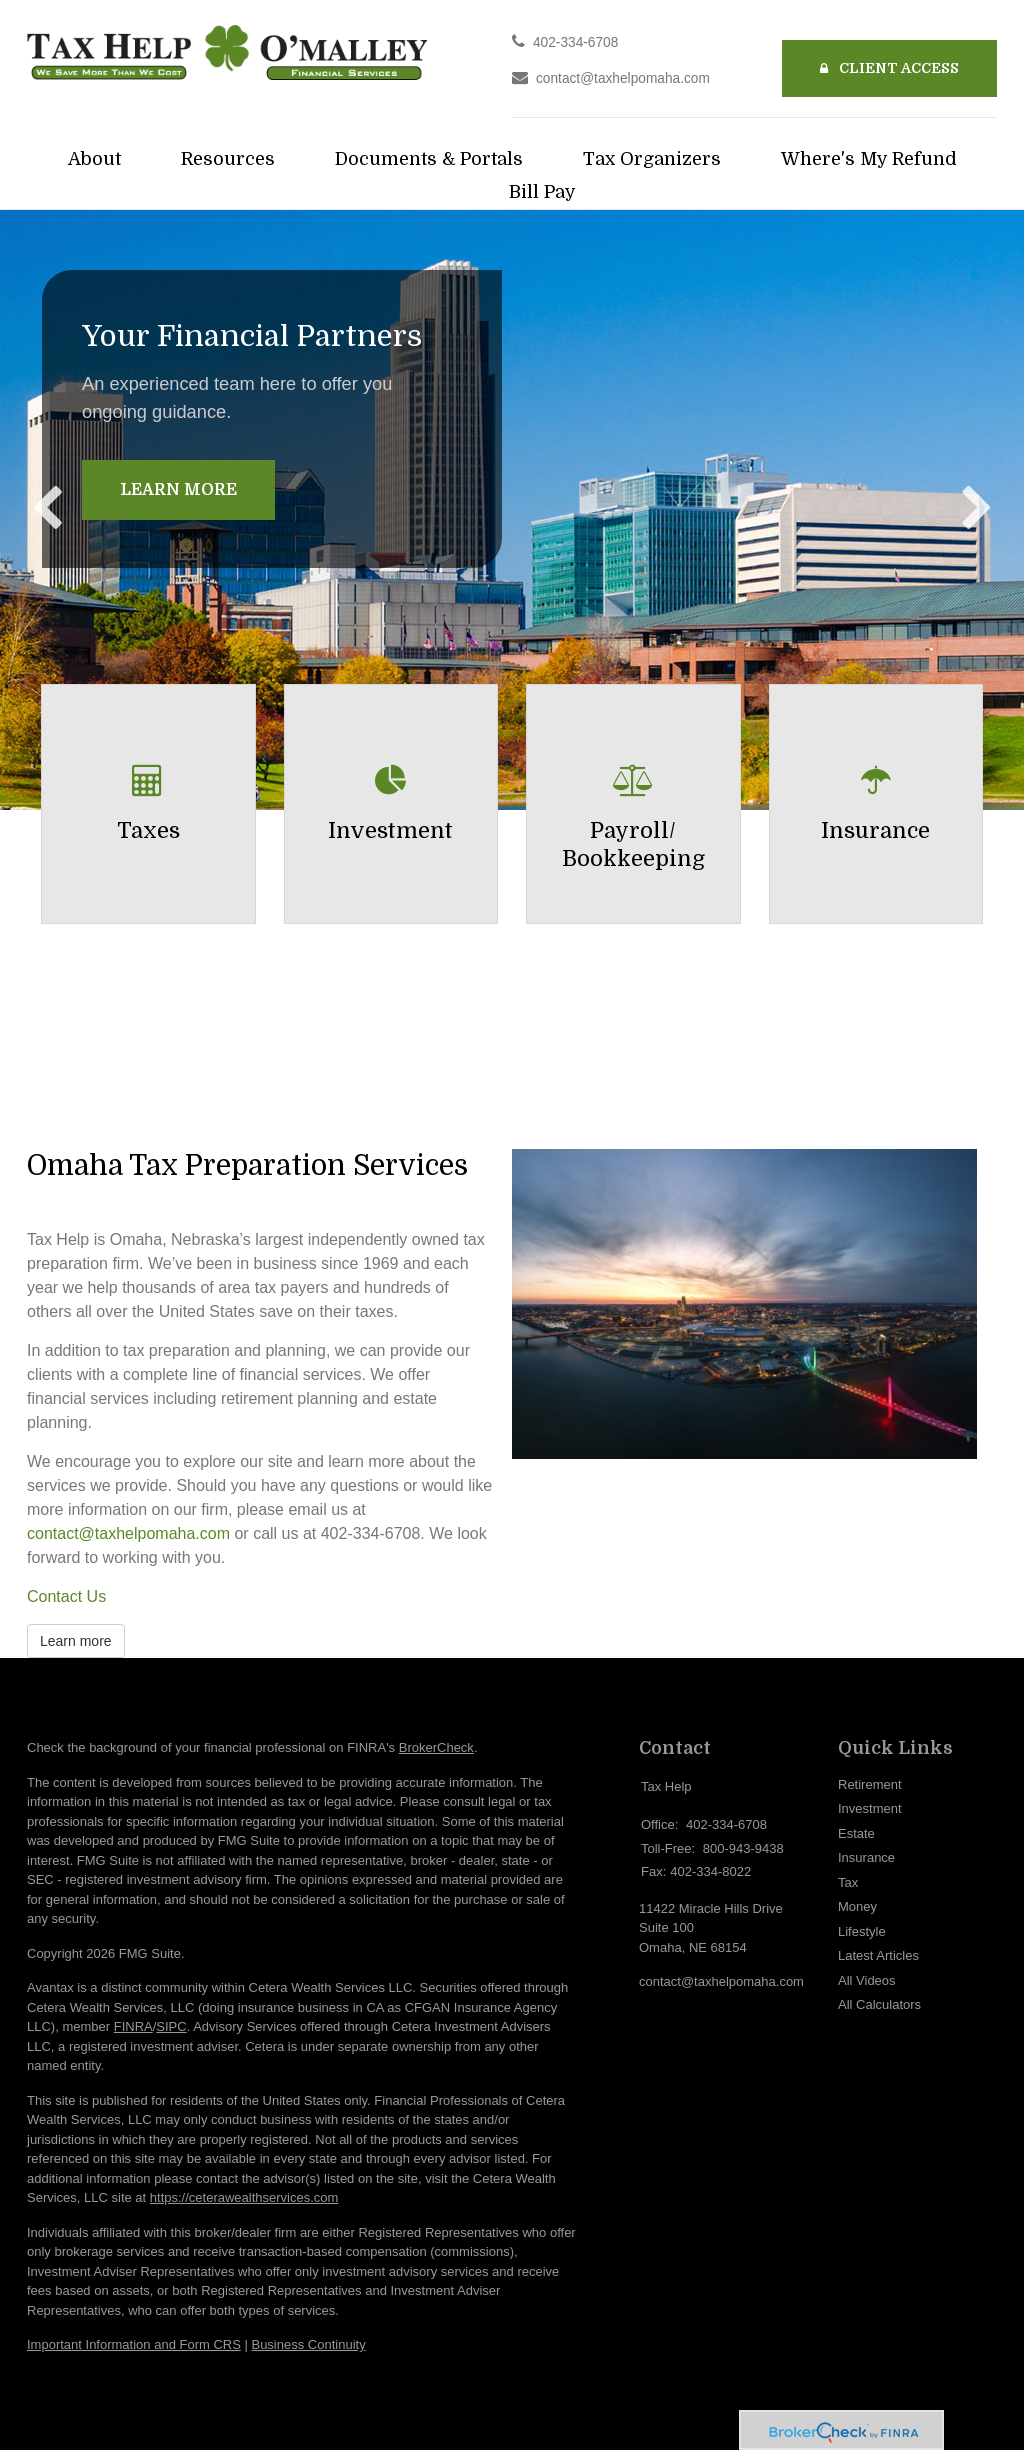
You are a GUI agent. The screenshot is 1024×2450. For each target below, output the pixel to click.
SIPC (171, 2026)
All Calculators (879, 2004)
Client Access (889, 68)
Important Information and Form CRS (134, 2344)
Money (857, 1906)
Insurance (866, 1857)
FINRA (133, 2026)
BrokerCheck (436, 1747)
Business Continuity (308, 2344)
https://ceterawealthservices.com (244, 2197)
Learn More (178, 490)
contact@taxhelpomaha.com (623, 78)
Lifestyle (862, 1931)
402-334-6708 (575, 42)
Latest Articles (878, 1955)
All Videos (867, 1980)
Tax (848, 1882)
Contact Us (66, 1596)
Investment (870, 1808)
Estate (856, 1833)
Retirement (870, 1784)
